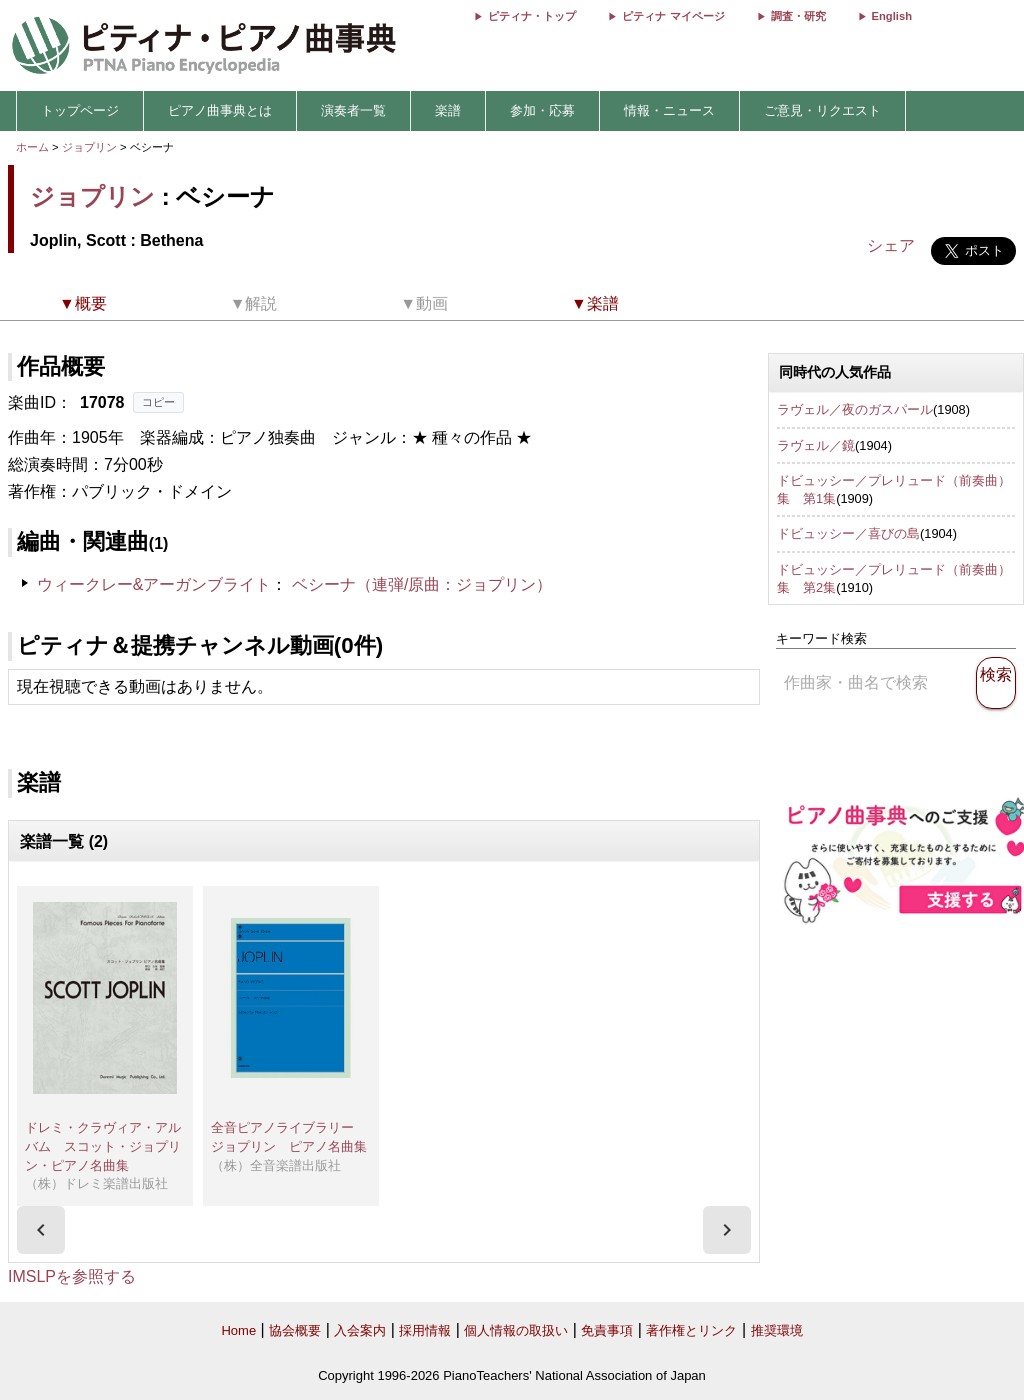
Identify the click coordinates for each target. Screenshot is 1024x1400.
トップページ (80, 110)
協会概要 (295, 1330)
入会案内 (360, 1330)
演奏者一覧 (353, 110)
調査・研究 (798, 16)
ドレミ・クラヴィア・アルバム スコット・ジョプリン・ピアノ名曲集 (103, 1146)
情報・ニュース (669, 110)
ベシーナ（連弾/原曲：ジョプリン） (422, 584)
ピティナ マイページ (673, 16)
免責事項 (607, 1330)
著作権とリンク (691, 1330)
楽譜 (448, 110)
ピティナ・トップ (532, 16)
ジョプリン (89, 147)
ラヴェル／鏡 (816, 445)
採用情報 (425, 1330)
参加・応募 (542, 110)
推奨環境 (777, 1330)
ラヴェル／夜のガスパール (855, 409)
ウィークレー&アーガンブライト (154, 584)
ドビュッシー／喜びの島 (848, 533)
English (892, 16)
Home (238, 1330)
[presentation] (41, 1230)
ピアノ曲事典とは (220, 110)
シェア (891, 245)
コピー (158, 402)
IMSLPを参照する (72, 1276)
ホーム (32, 147)
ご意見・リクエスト (822, 110)
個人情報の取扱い (516, 1330)
